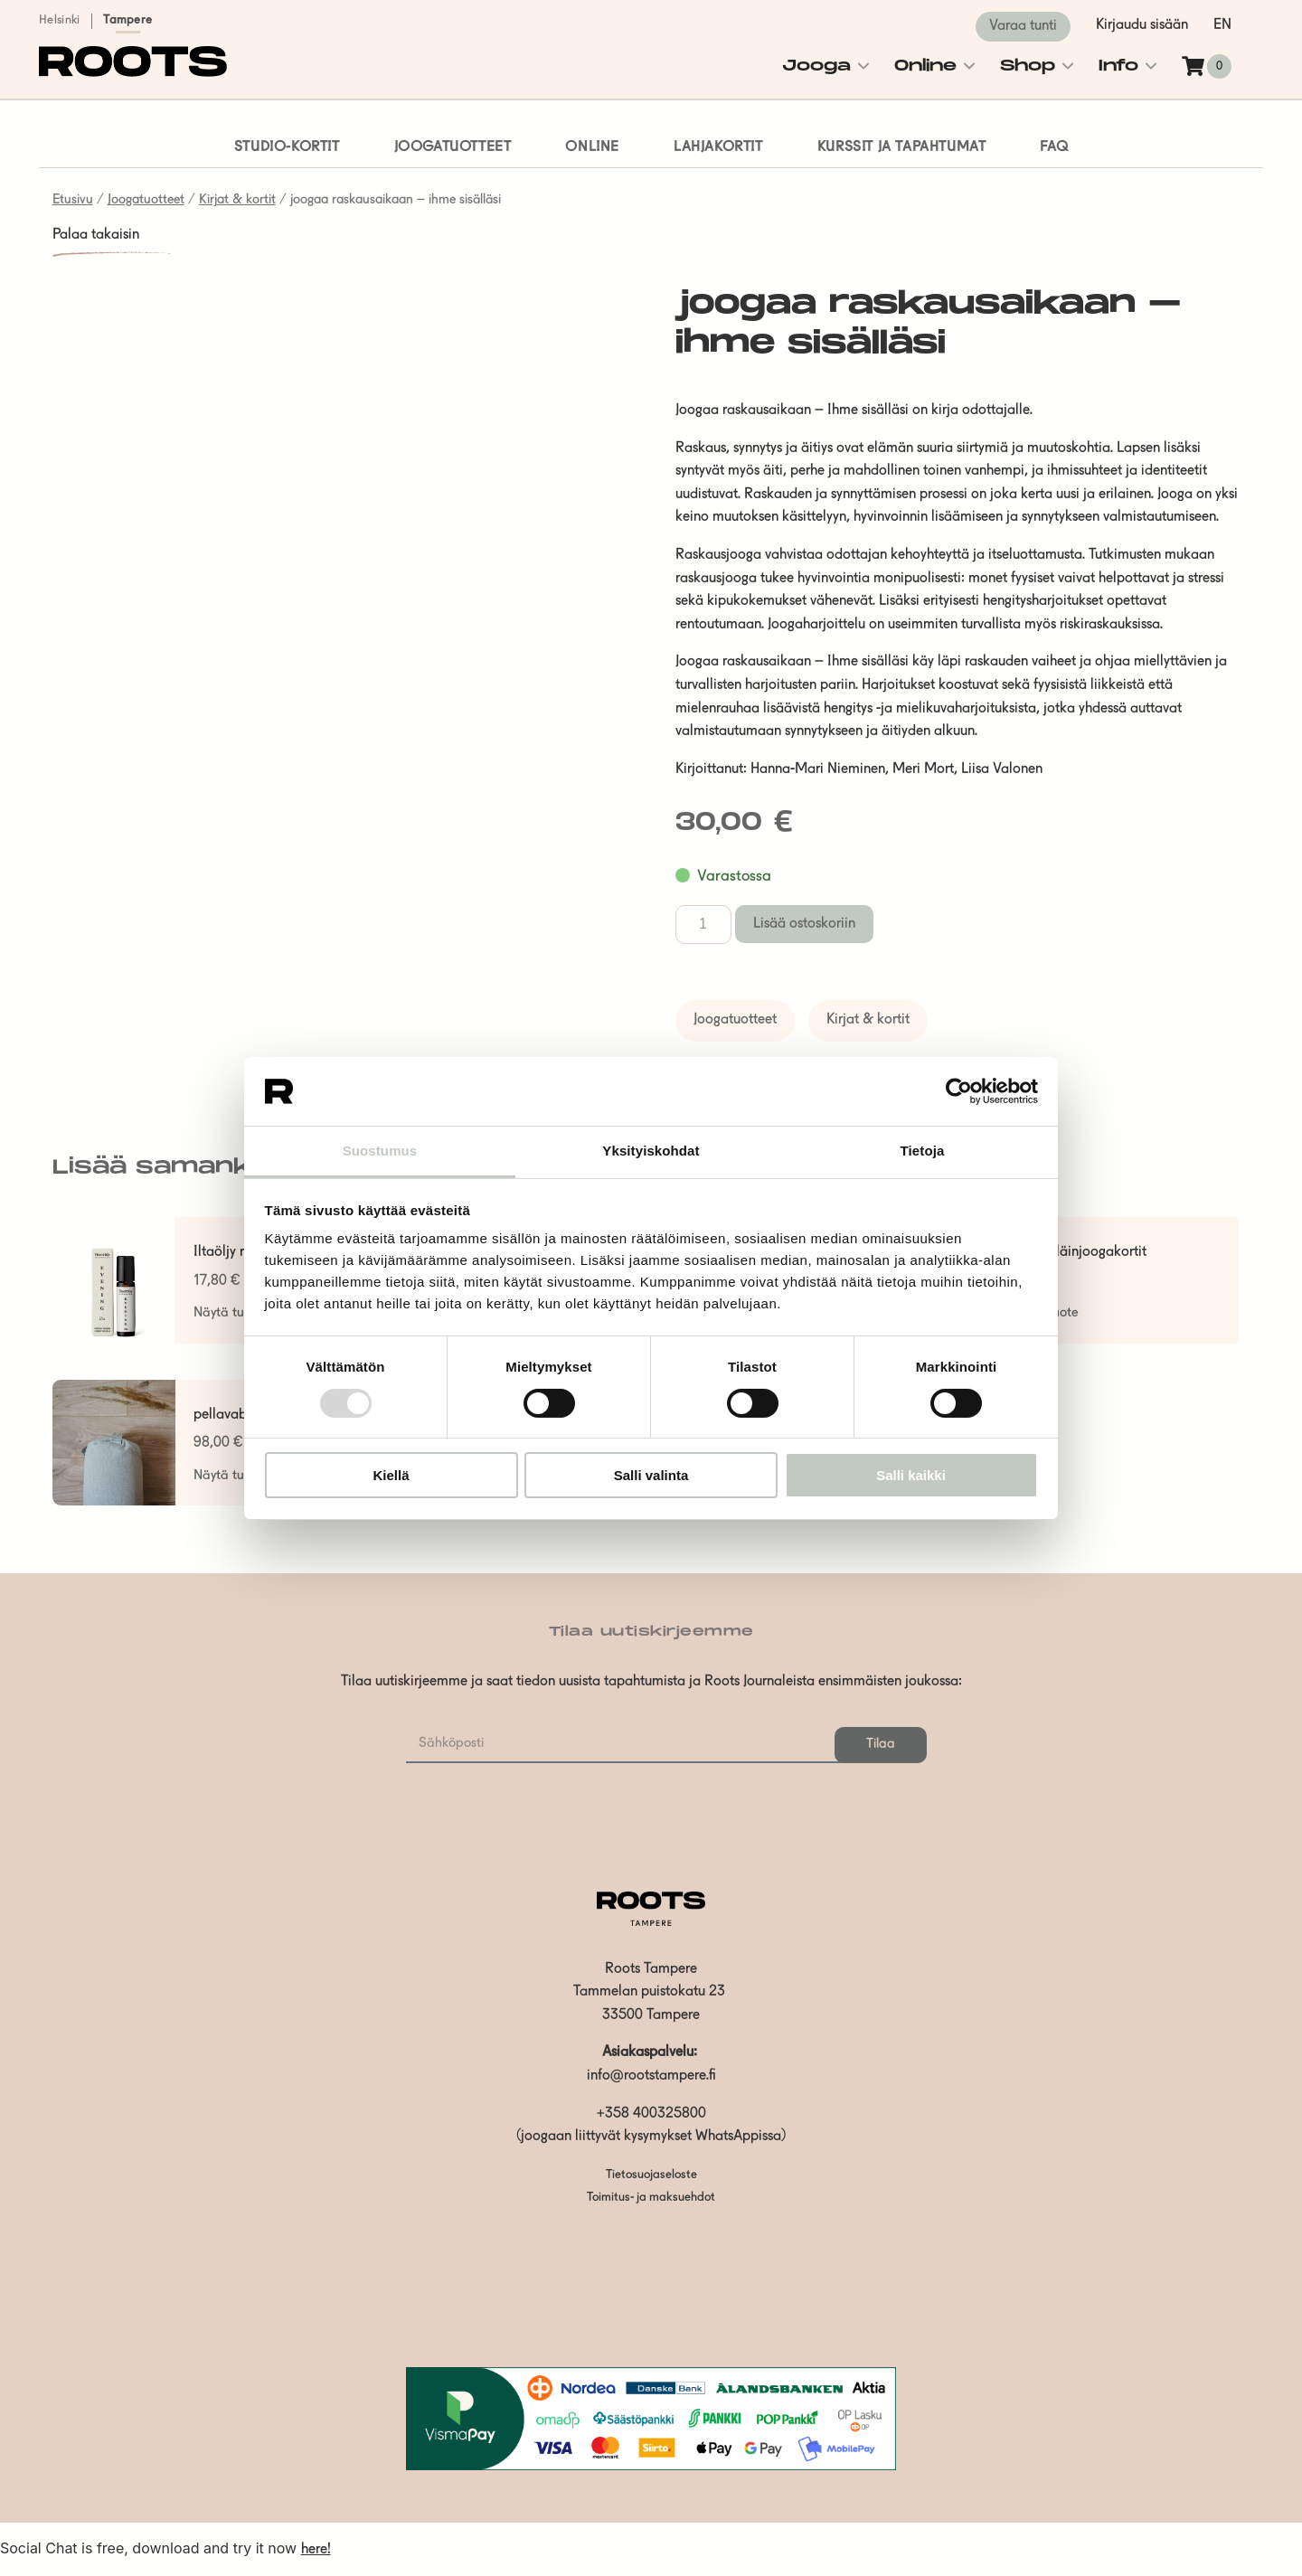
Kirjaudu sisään (1142, 25)
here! (316, 2550)
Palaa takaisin (95, 235)
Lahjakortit (718, 147)
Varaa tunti (1023, 26)
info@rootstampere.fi (651, 2076)
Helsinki (59, 20)
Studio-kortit (287, 147)
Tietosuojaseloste (651, 2175)
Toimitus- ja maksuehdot (651, 2197)
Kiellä (391, 1475)
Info (1118, 66)
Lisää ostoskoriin (804, 924)
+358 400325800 (651, 2114)
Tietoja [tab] (923, 1150)
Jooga (816, 66)
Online (925, 66)
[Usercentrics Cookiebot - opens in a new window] (959, 1091)
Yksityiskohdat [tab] (650, 1150)
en (1222, 25)
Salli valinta (651, 1475)
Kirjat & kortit (237, 200)
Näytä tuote (228, 1313)
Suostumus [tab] (380, 1150)
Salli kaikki (911, 1475)
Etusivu (72, 200)
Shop (1027, 66)
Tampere (127, 20)
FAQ (1054, 147)
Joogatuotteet (453, 147)
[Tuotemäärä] (703, 924)
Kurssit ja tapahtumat (901, 147)
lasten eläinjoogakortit (1077, 1252)
